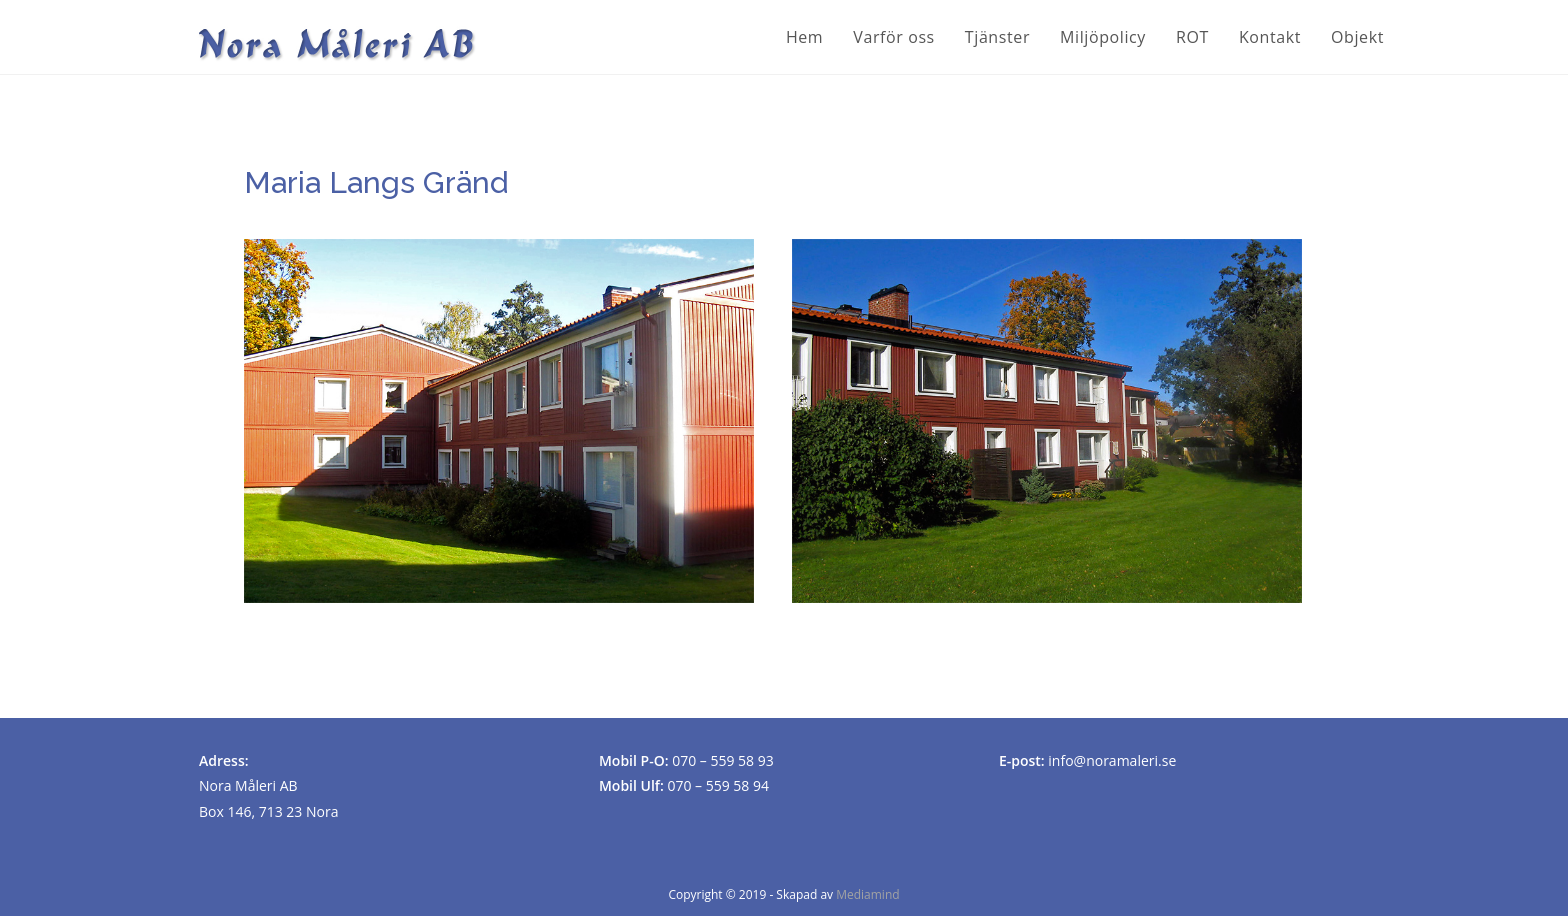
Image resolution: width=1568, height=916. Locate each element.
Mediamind (867, 894)
